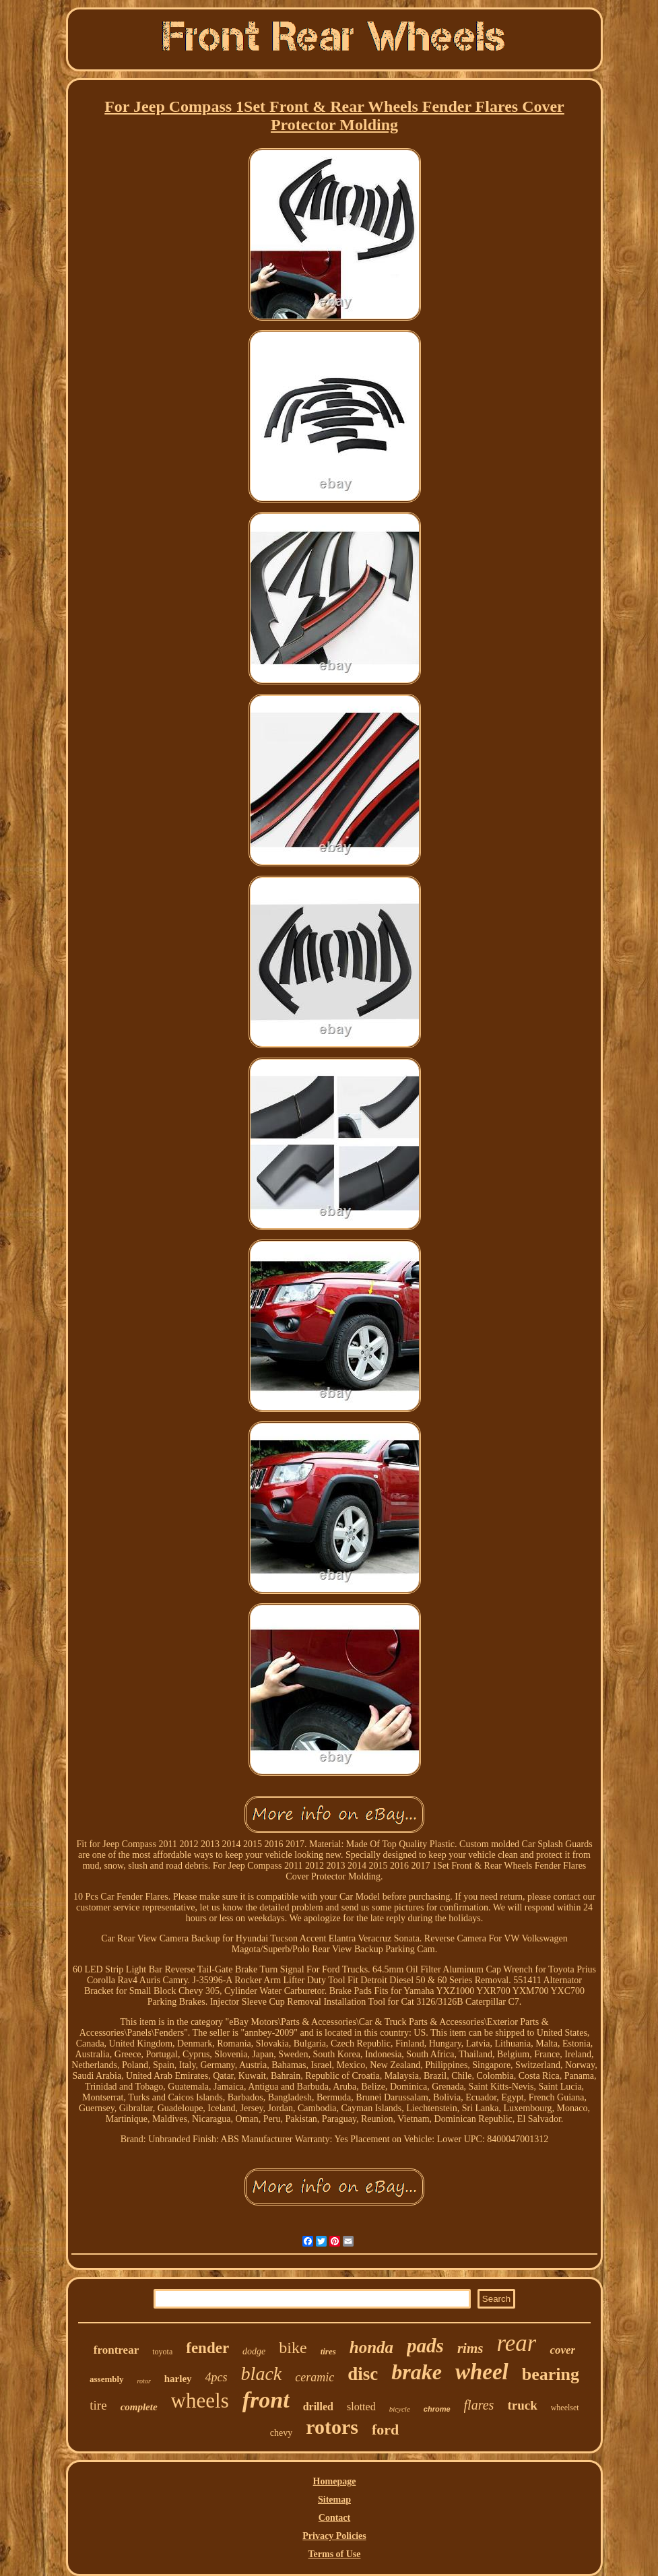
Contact (334, 2518)
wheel (481, 2372)
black (261, 2373)
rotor (144, 2381)
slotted (361, 2406)
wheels (200, 2400)
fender (207, 2348)
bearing (550, 2374)
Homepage (334, 2481)
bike (292, 2347)
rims (470, 2348)
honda (371, 2347)
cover (562, 2350)
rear (516, 2343)
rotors (332, 2427)
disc (363, 2374)
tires (328, 2351)
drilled (318, 2406)
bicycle (399, 2409)
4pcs (216, 2377)
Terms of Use (334, 2554)
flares (479, 2404)
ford (385, 2429)
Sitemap (334, 2499)
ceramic (314, 2377)
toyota (162, 2351)
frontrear (116, 2350)
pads (425, 2345)
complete (139, 2407)
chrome (437, 2409)
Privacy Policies (334, 2536)
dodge (253, 2351)
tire (98, 2405)
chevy (281, 2433)
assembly (107, 2379)
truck (522, 2405)
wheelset (565, 2407)
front (266, 2399)
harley (178, 2378)
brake (416, 2372)
